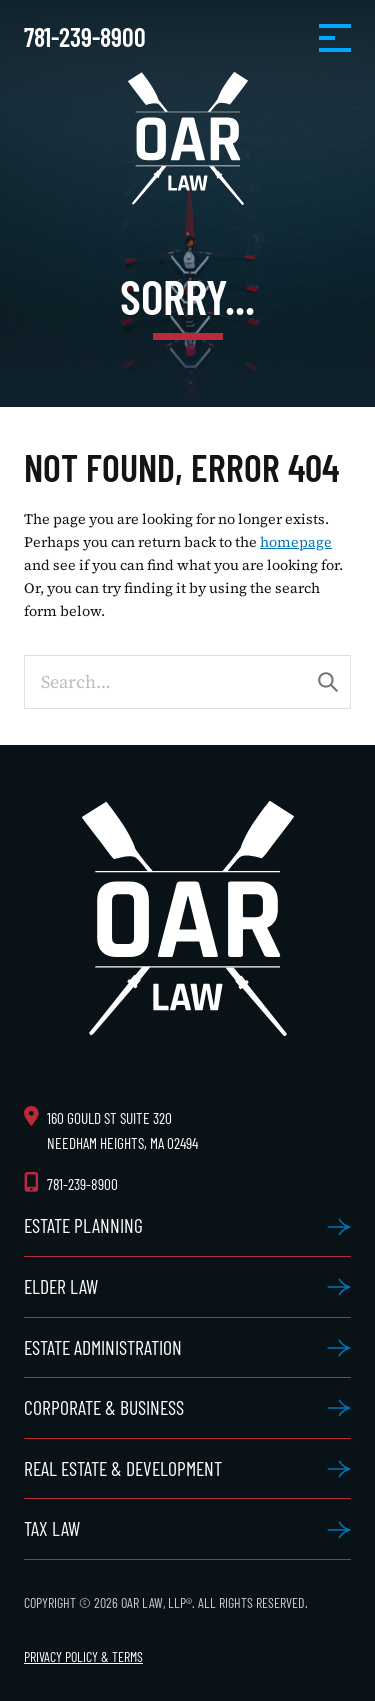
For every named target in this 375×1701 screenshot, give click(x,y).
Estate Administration (103, 1347)
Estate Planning (83, 1225)
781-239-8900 (85, 36)
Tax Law (52, 1528)
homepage (296, 542)
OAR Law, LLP (188, 138)
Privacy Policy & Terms (83, 1656)
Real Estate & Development (123, 1468)
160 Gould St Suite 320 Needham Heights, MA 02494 (122, 1130)
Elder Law (61, 1286)
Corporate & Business (104, 1407)
